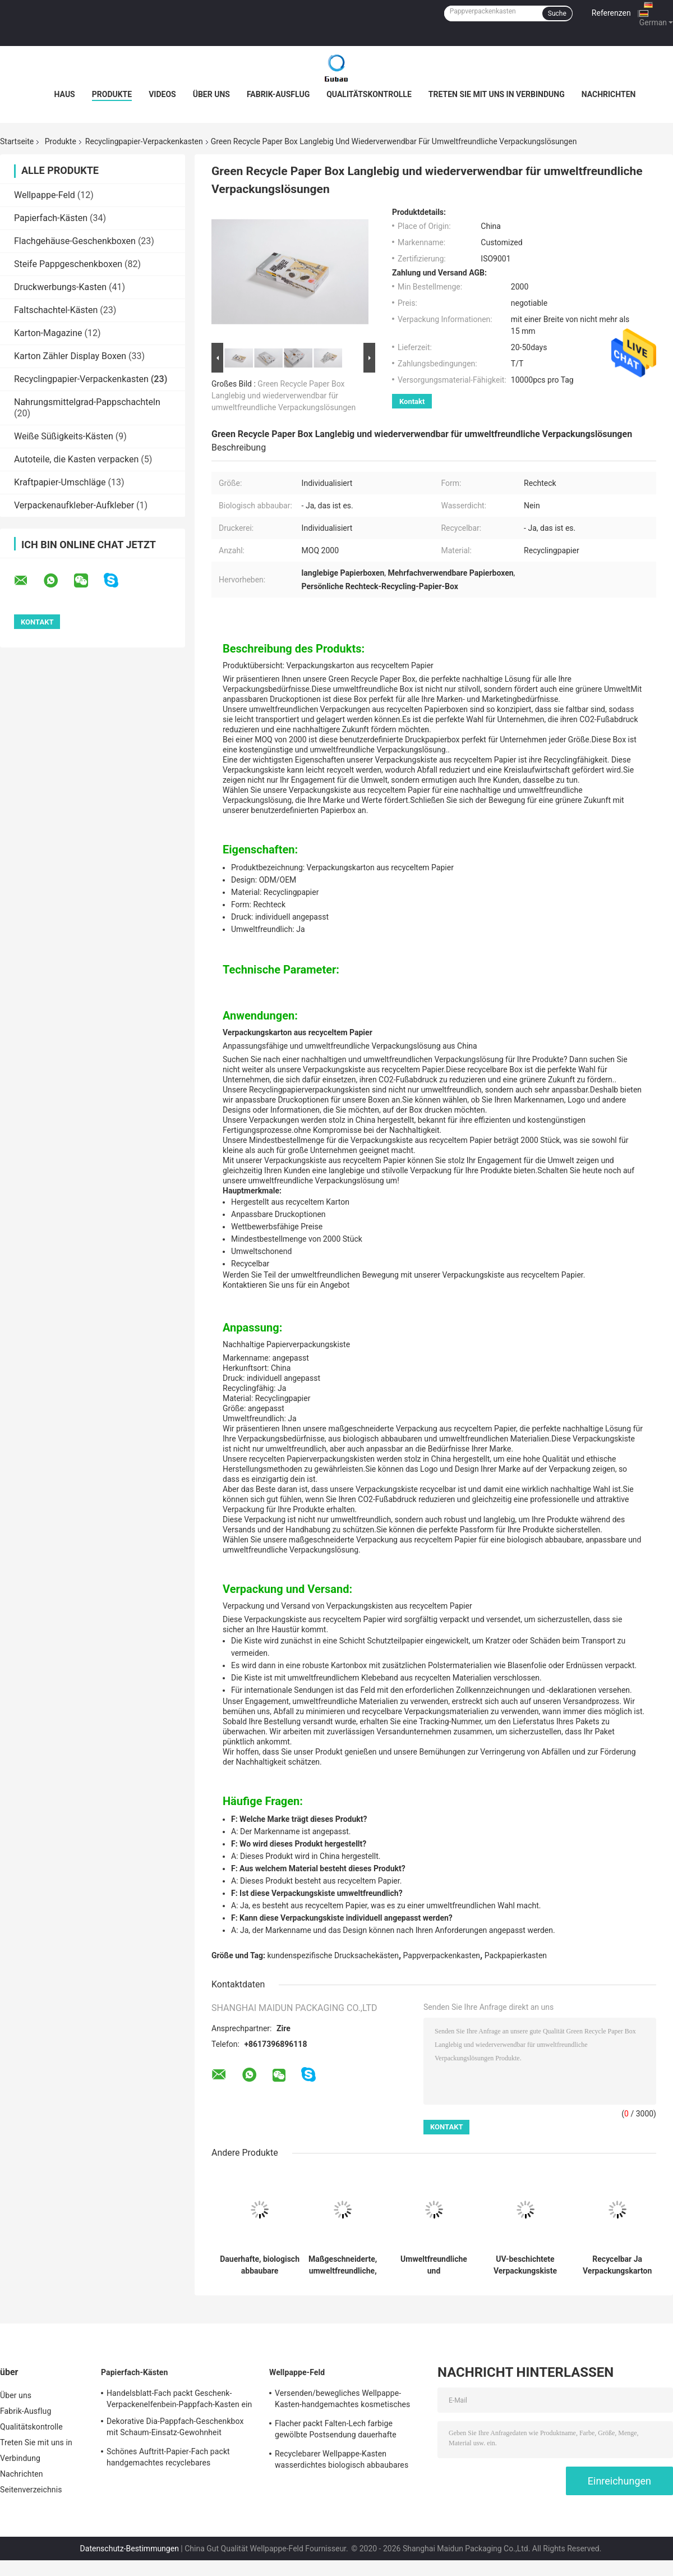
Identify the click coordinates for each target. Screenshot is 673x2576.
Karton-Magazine (48, 333)
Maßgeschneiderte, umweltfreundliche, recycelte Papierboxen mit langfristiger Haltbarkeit (342, 2265)
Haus (64, 94)
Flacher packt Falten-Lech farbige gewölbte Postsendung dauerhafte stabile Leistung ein (336, 2430)
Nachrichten (609, 94)
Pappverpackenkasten (441, 1955)
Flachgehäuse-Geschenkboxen (75, 241)
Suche (557, 13)
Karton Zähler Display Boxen (70, 356)
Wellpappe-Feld (44, 195)
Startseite (17, 141)
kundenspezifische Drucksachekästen (333, 1955)
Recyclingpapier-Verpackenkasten (144, 141)
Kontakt (412, 401)
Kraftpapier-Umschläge (59, 482)
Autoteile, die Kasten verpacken (76, 459)
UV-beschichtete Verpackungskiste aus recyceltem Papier (525, 2265)
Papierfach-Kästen (50, 218)
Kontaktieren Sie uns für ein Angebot (286, 1284)
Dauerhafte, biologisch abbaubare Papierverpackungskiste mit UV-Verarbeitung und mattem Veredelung (259, 2265)
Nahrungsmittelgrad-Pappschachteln (87, 402)
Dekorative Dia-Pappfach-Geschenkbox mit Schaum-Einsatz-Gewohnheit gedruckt (175, 2428)
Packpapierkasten (516, 1955)
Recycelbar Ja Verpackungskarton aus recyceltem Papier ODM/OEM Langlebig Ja (617, 2265)
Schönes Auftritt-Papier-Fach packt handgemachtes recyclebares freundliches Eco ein (168, 2459)
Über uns (211, 94)
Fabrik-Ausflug (278, 94)
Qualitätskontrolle (369, 94)
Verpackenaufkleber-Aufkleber (74, 505)
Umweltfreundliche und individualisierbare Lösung (433, 2265)
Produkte (112, 94)
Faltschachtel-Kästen (56, 310)
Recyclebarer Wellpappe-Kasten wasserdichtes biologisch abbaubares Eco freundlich (341, 2461)
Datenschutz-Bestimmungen (129, 2548)
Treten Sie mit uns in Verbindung (496, 94)
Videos (162, 94)
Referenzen (611, 12)
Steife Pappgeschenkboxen (68, 264)
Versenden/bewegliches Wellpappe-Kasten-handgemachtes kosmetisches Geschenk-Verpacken (342, 2400)
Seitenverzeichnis (31, 2489)
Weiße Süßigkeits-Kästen (63, 436)
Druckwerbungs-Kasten (60, 287)
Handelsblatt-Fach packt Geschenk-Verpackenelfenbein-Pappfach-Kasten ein (179, 2399)
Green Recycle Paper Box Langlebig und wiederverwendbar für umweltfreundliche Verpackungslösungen (283, 395)
